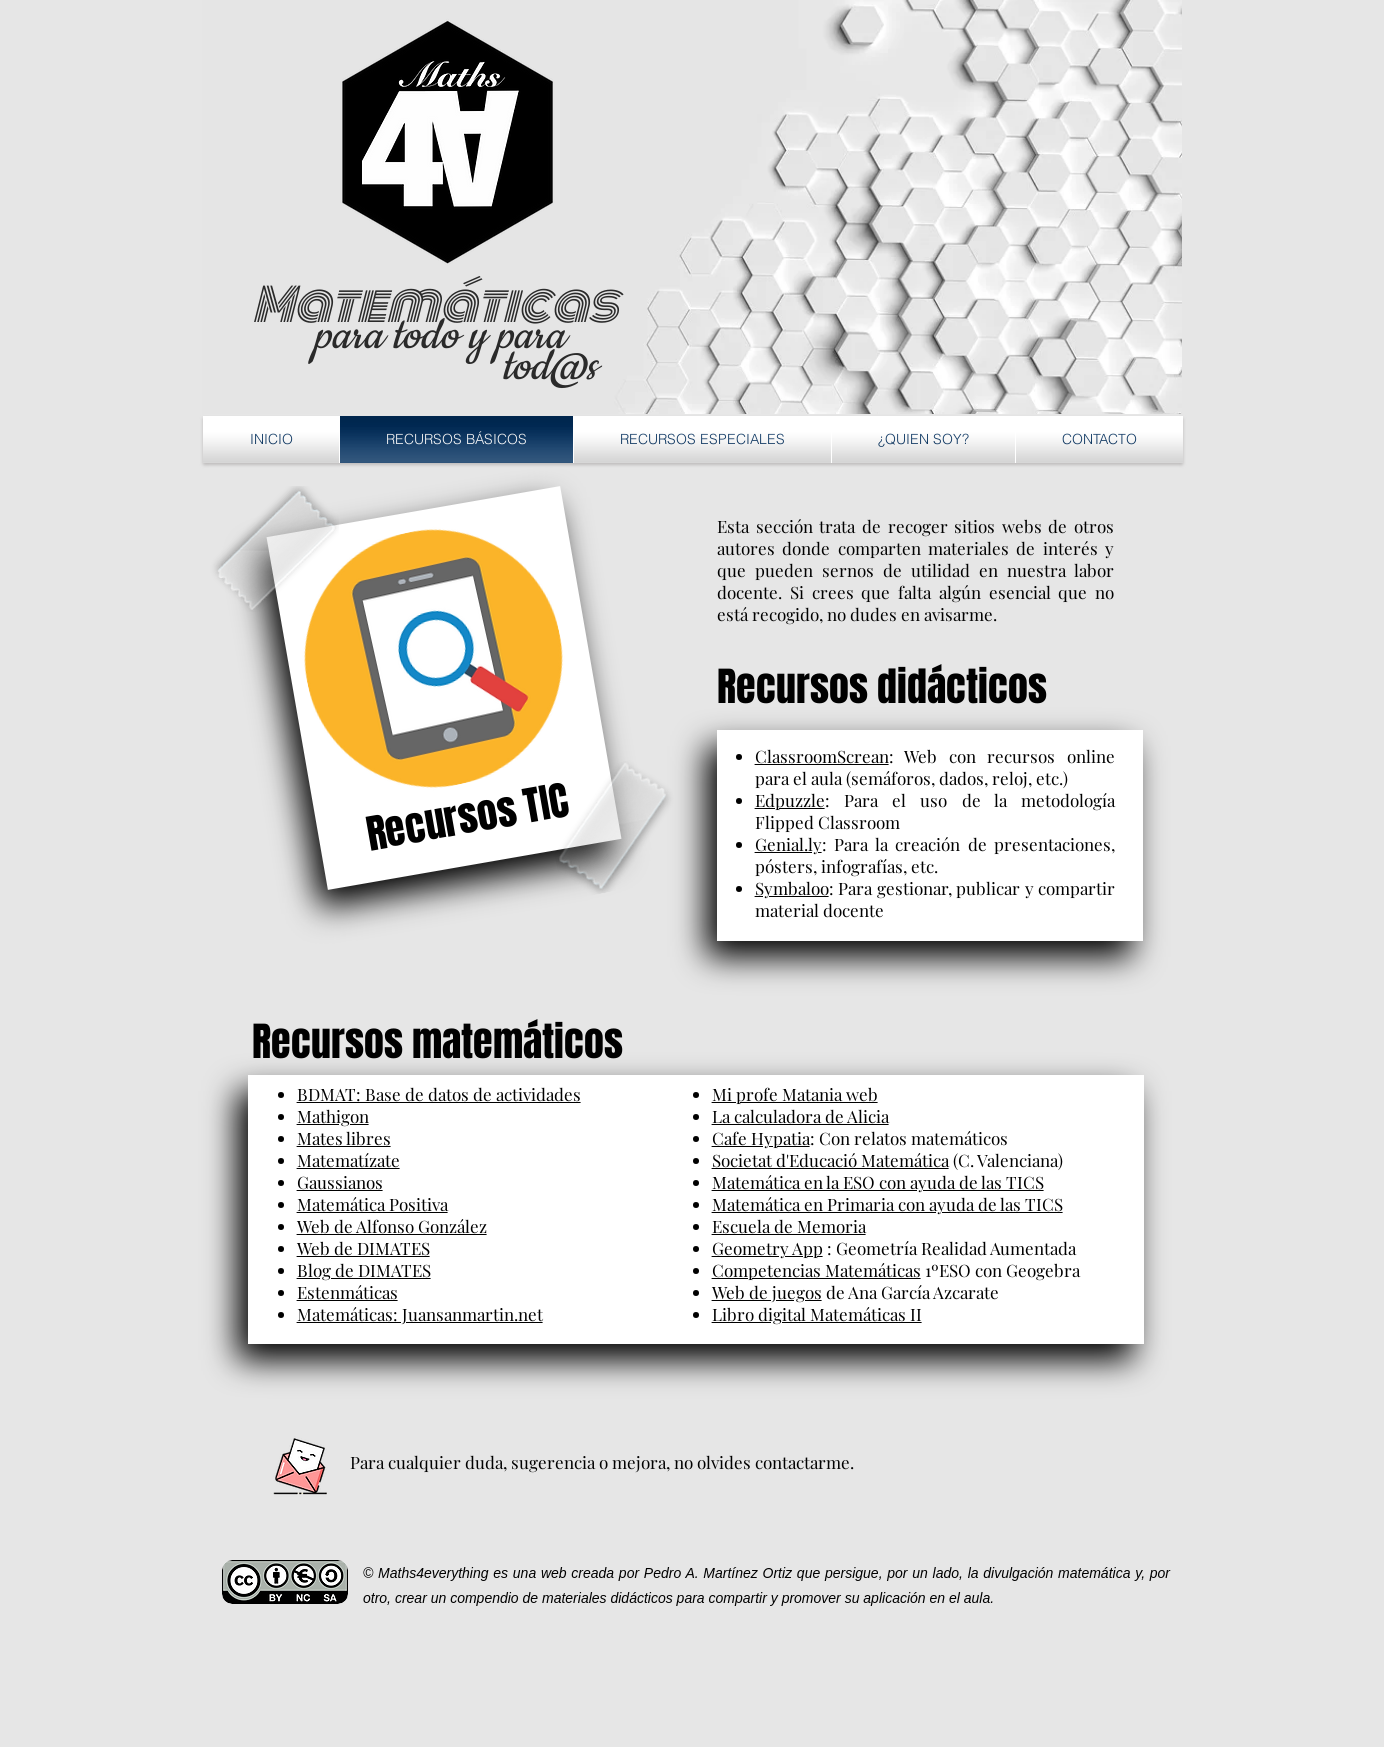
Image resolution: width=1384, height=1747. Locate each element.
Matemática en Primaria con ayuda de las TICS (887, 1204)
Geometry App (767, 1248)
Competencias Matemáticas (816, 1270)
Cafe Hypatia (761, 1138)
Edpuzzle (790, 800)
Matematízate (348, 1160)
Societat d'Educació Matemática (830, 1160)
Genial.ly (788, 844)
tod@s (549, 367)
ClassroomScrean (822, 756)
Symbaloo (792, 888)
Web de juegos (767, 1292)
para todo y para (438, 336)
